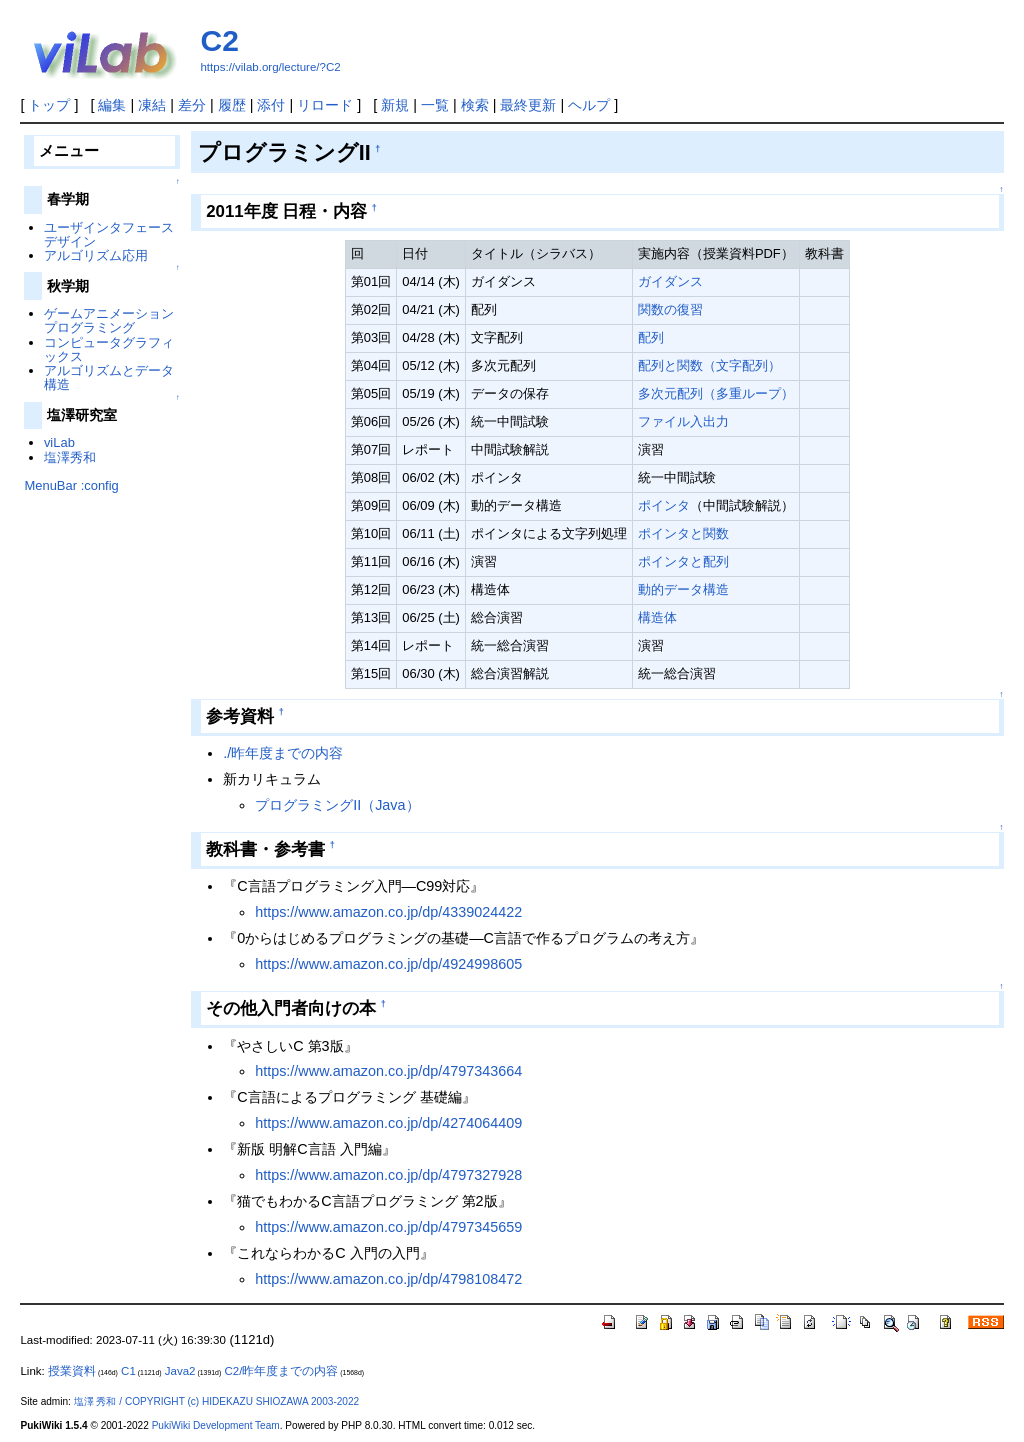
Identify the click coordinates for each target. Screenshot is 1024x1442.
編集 (112, 105)
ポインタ (664, 505)
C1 (128, 1371)
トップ (49, 105)
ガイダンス (670, 281)
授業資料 (72, 1371)
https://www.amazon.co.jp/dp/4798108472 (388, 1279)
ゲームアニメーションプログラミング (109, 320)
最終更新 (528, 105)
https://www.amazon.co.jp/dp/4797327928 (388, 1175)
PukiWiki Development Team (216, 1425)
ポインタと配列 (683, 561)
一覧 (435, 105)
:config (100, 485)
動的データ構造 (683, 589)
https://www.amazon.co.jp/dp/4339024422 (388, 912)
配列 (651, 337)
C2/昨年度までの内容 (281, 1371)
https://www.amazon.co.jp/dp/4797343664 (388, 1071)
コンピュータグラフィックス (109, 349)
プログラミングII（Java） (337, 805)
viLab (59, 442)
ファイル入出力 (683, 421)
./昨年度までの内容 (283, 753)
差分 (192, 105)
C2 (219, 40)
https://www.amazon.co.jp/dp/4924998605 (388, 964)
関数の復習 (670, 309)
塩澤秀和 (70, 457)
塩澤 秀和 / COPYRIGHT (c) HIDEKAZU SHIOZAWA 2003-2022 (216, 1401)
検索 (475, 105)
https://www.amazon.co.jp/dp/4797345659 (388, 1227)
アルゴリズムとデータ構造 (109, 377)
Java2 (180, 1371)
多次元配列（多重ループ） (716, 393)
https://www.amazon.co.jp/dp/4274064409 (388, 1123)
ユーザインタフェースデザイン (109, 234)
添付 (271, 105)
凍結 (152, 105)
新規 (395, 105)
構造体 (657, 617)
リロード (325, 105)
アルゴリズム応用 (96, 255)
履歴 (232, 105)
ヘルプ (589, 105)
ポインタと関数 (683, 533)
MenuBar (50, 485)
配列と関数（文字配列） (709, 365)
